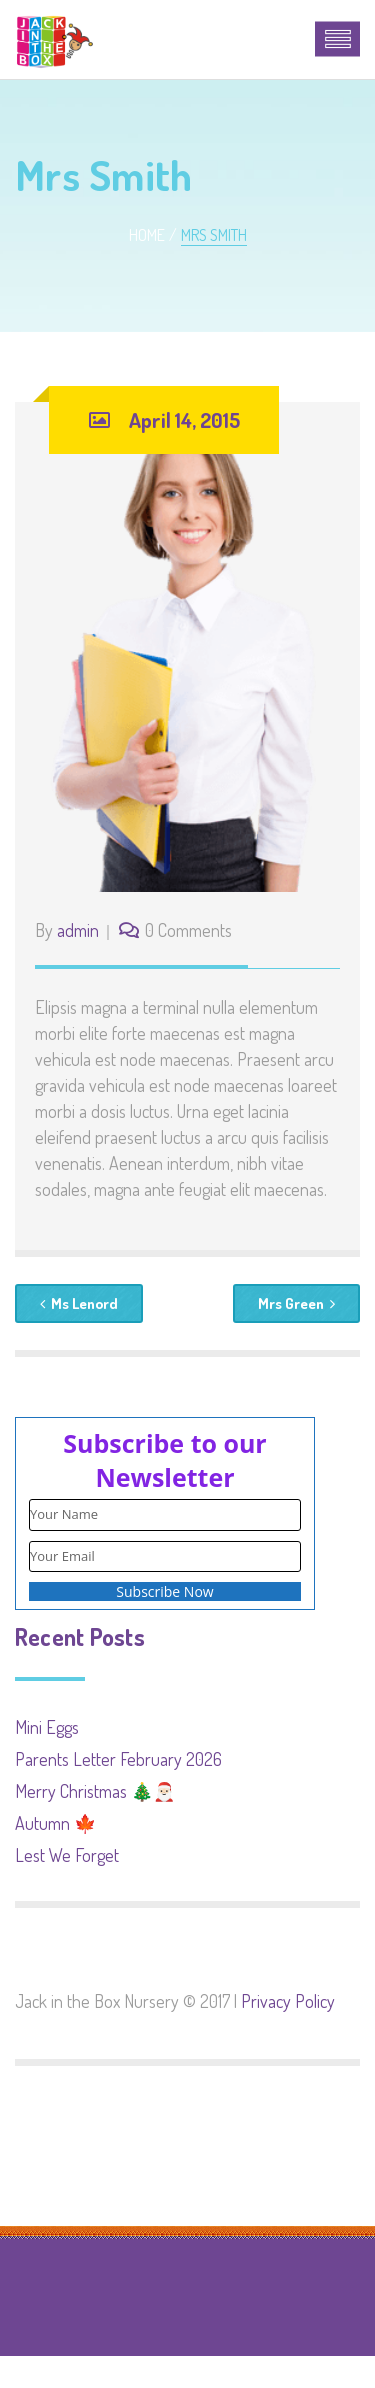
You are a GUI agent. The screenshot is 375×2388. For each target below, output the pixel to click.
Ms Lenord (79, 1303)
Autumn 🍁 (55, 1823)
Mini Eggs (47, 1727)
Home (147, 235)
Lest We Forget (67, 1855)
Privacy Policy (288, 2001)
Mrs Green (296, 1303)
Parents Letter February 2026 (118, 1759)
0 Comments (188, 930)
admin (78, 930)
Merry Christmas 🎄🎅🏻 (95, 1791)
